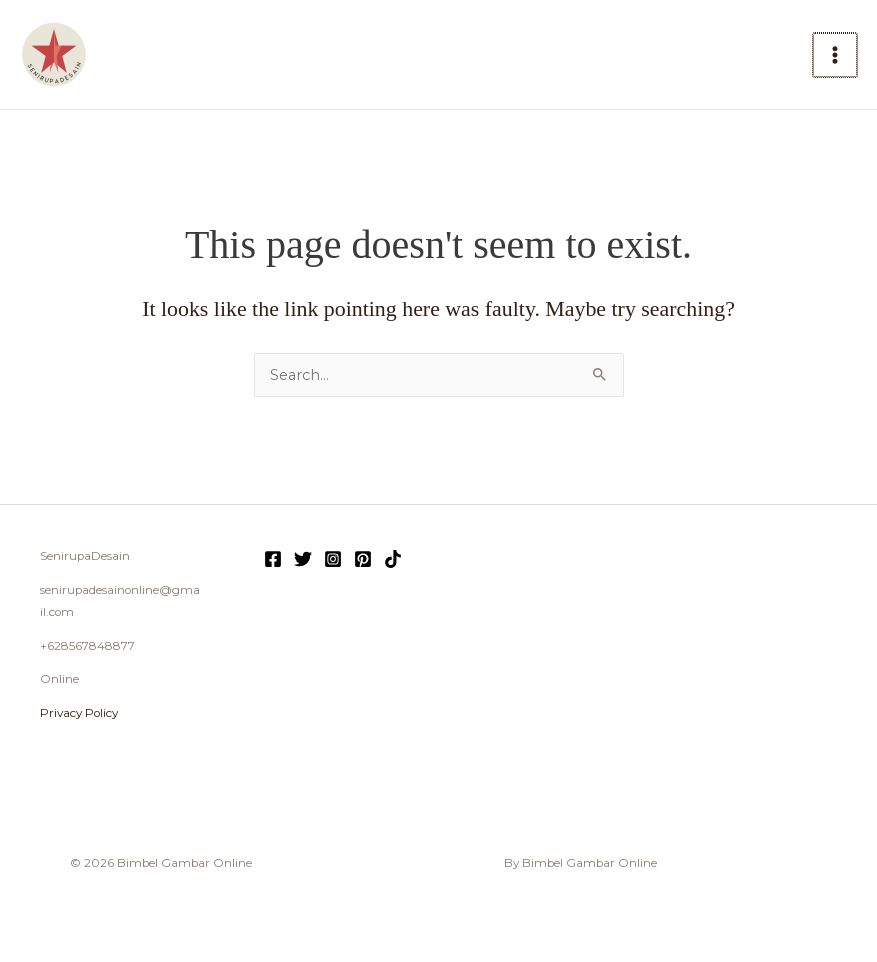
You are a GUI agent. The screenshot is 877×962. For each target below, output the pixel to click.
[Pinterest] (363, 559)
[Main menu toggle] (835, 55)
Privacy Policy (79, 713)
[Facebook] (273, 559)
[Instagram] (333, 559)
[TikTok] (393, 559)
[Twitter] (303, 559)
